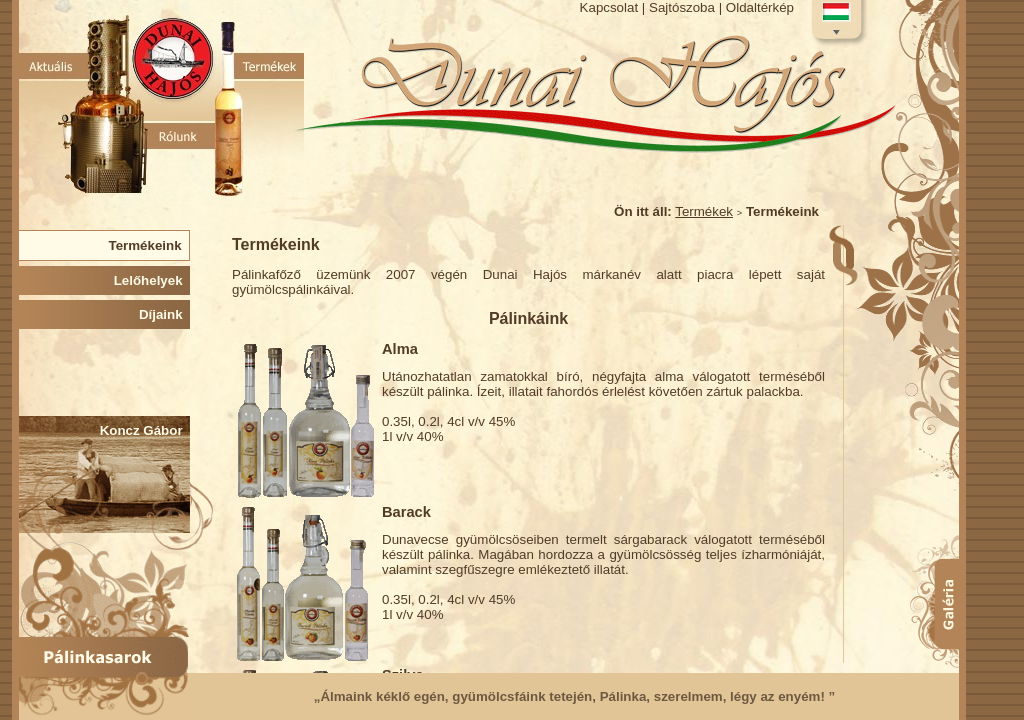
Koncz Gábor (145, 430)
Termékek (704, 211)
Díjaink (164, 314)
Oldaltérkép (760, 7)
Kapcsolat (609, 7)
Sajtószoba (682, 7)
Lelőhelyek (152, 280)
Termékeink (148, 245)
